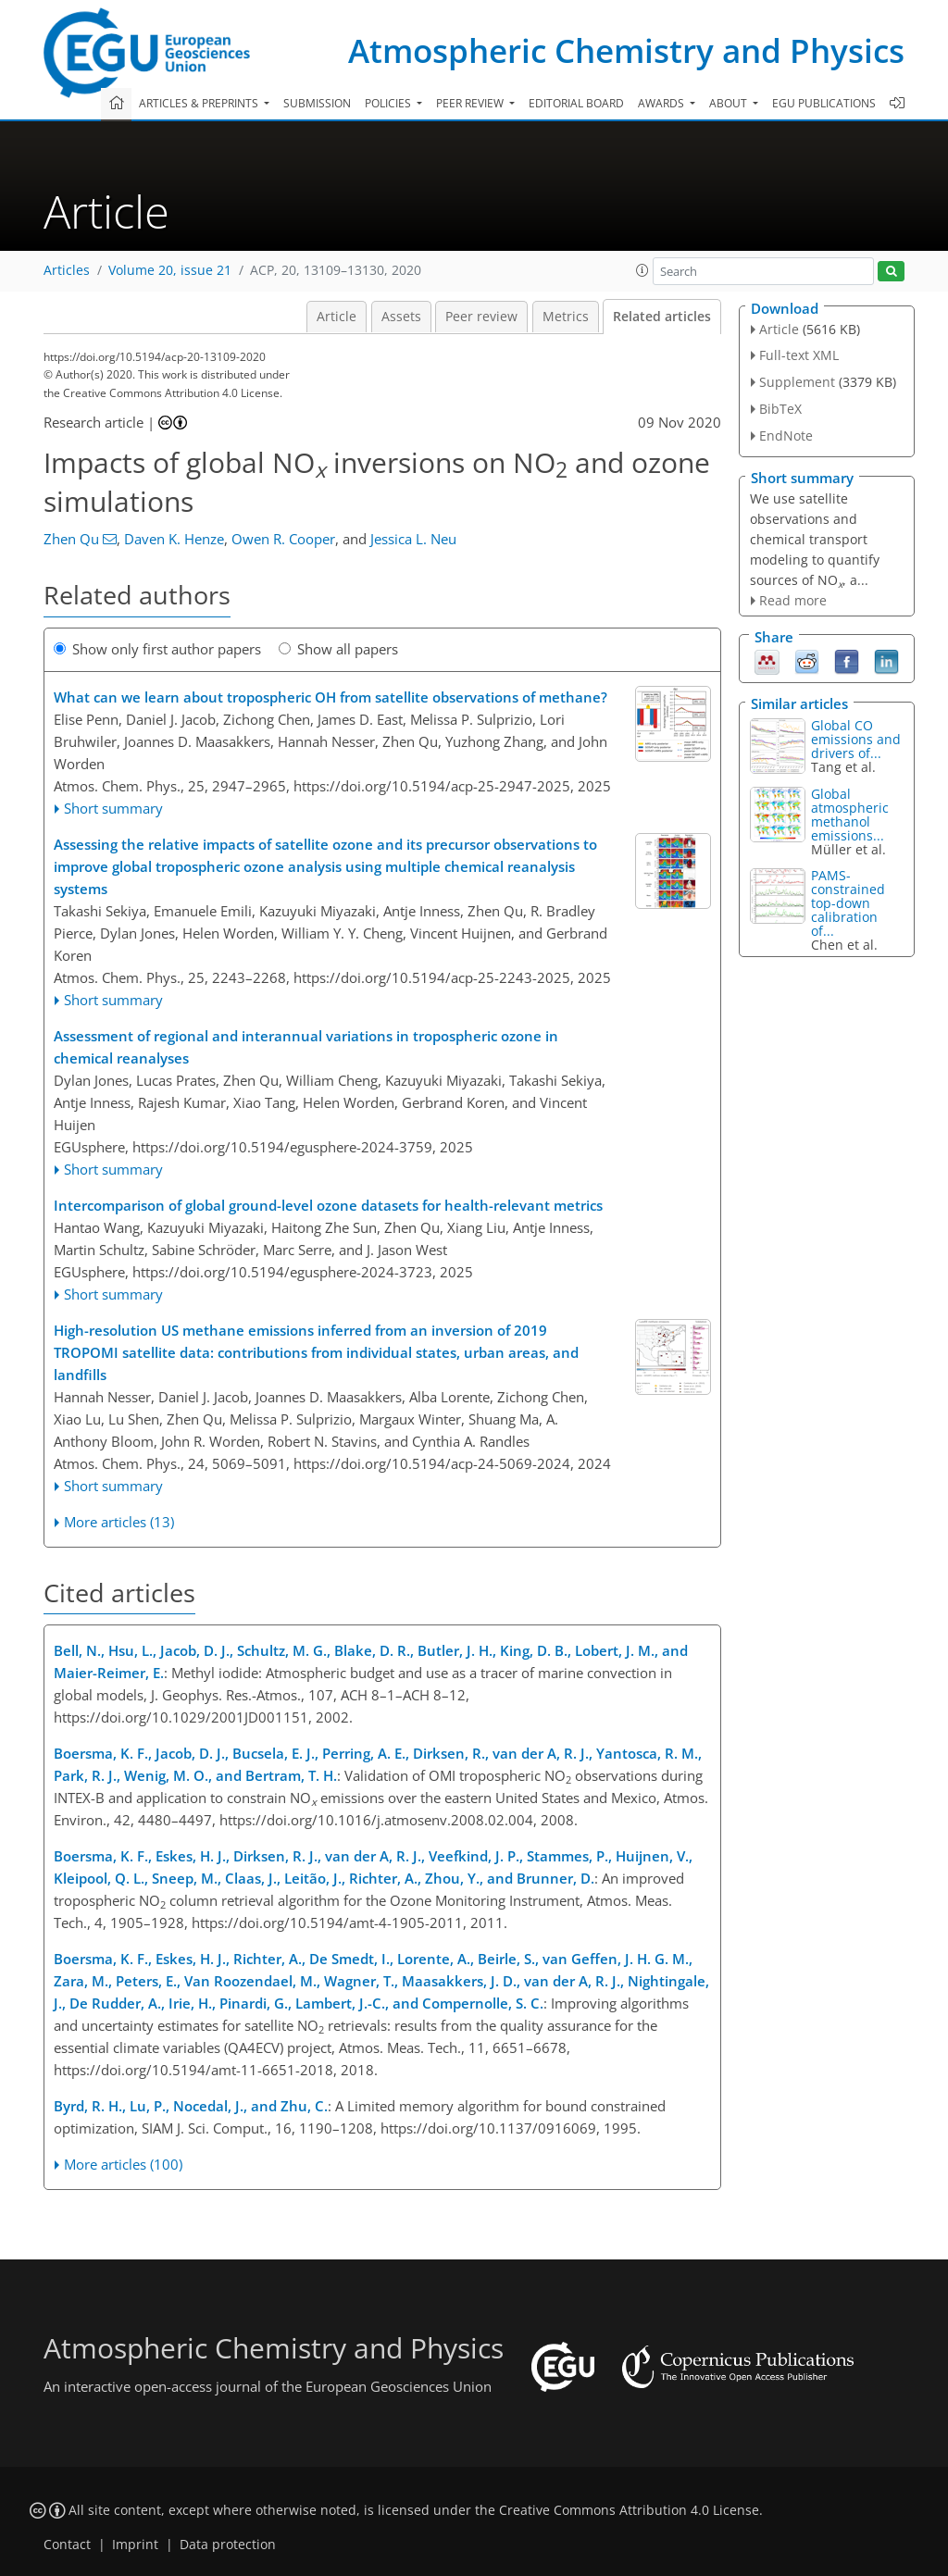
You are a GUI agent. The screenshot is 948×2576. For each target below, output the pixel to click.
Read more (793, 600)
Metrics (566, 316)
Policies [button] (389, 103)
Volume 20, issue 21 (169, 270)
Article (336, 316)
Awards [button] (662, 103)
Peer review (481, 316)
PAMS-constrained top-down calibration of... (848, 903)
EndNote (786, 435)
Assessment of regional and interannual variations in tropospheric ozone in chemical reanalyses (306, 1047)
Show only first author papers (157, 649)
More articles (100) (123, 2164)
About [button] (729, 103)
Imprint (135, 2544)
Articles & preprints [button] (200, 103)
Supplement (797, 382)
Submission (317, 103)
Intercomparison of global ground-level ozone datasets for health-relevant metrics (328, 1205)
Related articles (662, 316)
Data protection (228, 2544)
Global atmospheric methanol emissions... (850, 814)
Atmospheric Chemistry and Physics (626, 50)
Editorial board (576, 103)
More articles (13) (119, 1521)
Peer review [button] (471, 103)
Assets (401, 316)
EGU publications (824, 103)
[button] (642, 270)
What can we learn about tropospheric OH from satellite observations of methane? (330, 697)
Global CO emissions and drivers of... (856, 739)
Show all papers (338, 649)
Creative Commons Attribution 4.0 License (629, 2510)
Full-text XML (799, 355)
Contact (67, 2544)
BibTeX (780, 408)
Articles (67, 270)
